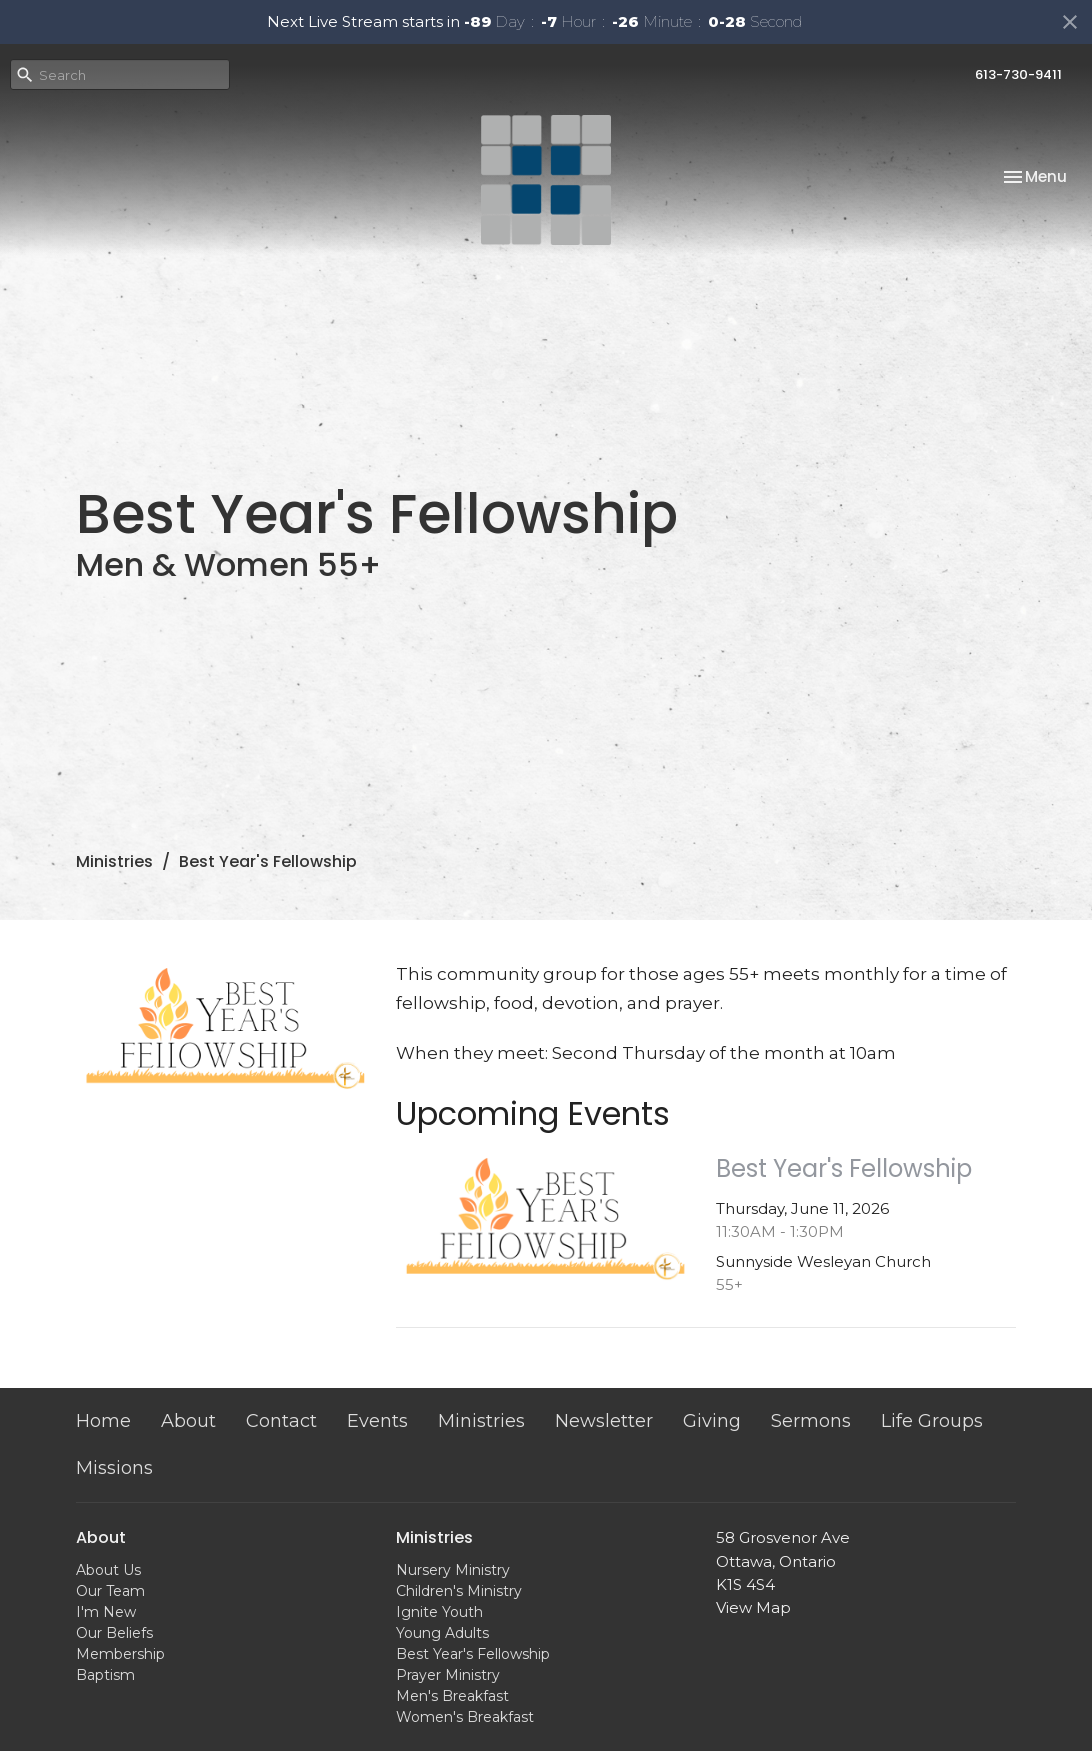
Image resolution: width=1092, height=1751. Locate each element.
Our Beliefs (114, 1633)
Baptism (105, 1675)
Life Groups (932, 1421)
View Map (753, 1607)
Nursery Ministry (453, 1570)
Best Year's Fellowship (473, 1654)
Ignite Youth (439, 1612)
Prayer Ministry (448, 1675)
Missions (114, 1468)
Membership (120, 1654)
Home (103, 1421)
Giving (712, 1421)
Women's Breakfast (465, 1717)
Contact (281, 1421)
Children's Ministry (459, 1591)
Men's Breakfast (452, 1696)
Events (377, 1421)
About (188, 1421)
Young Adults (442, 1633)
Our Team (110, 1591)
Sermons (811, 1421)
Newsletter (604, 1421)
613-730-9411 (1018, 74)
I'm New (106, 1612)
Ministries (114, 861)
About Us (108, 1570)
